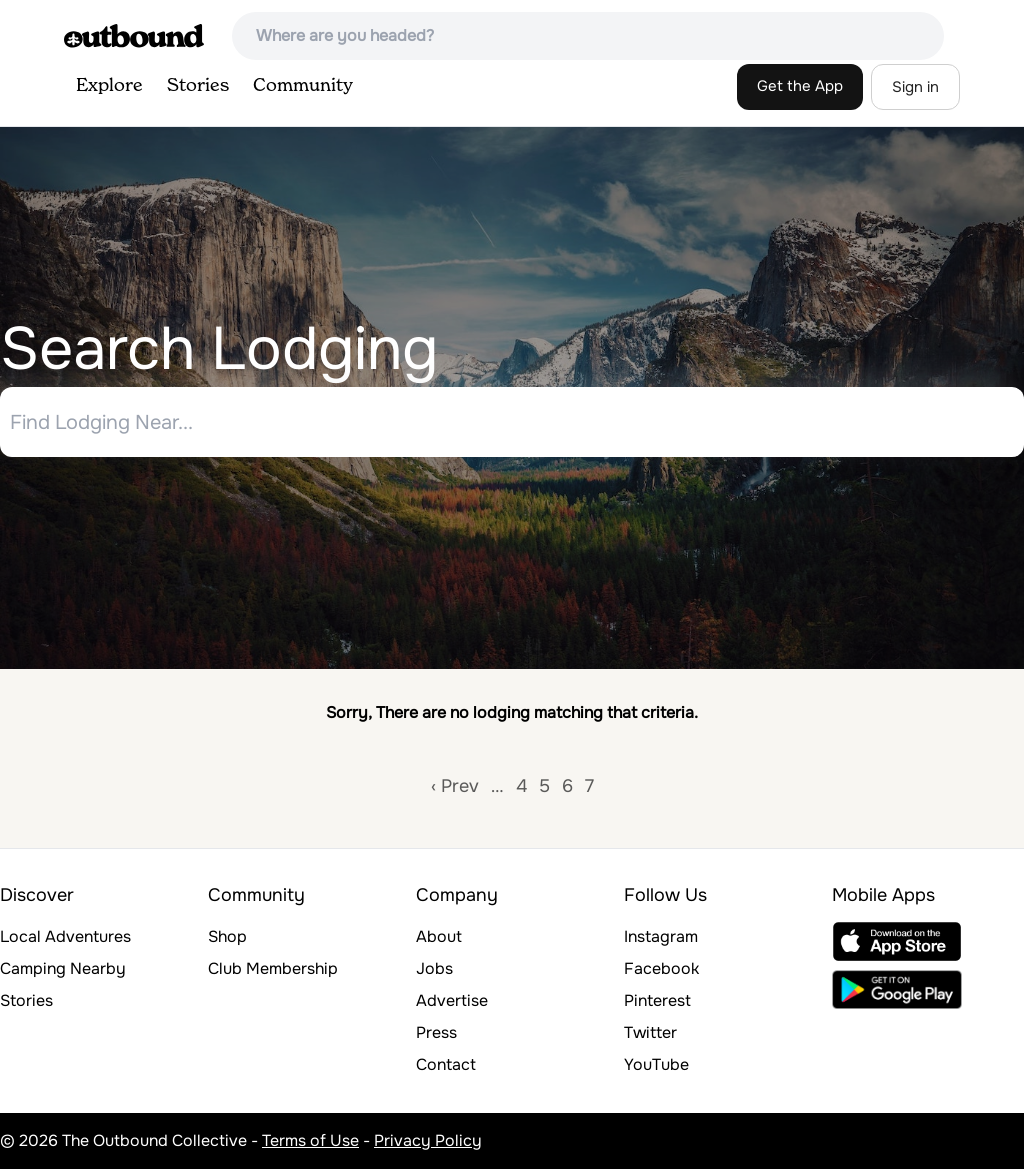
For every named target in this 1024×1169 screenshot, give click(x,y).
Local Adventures (65, 936)
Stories (198, 86)
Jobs (434, 968)
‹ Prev (455, 786)
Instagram (661, 936)
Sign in (915, 87)
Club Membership (273, 968)
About (439, 936)
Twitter (650, 1032)
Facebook (661, 968)
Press (436, 1032)
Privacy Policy (428, 1140)
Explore (109, 86)
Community (303, 86)
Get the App (800, 86)
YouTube (656, 1064)
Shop (227, 936)
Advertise (452, 1000)
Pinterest (657, 1000)
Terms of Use (310, 1140)
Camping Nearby (63, 968)
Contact (446, 1064)
